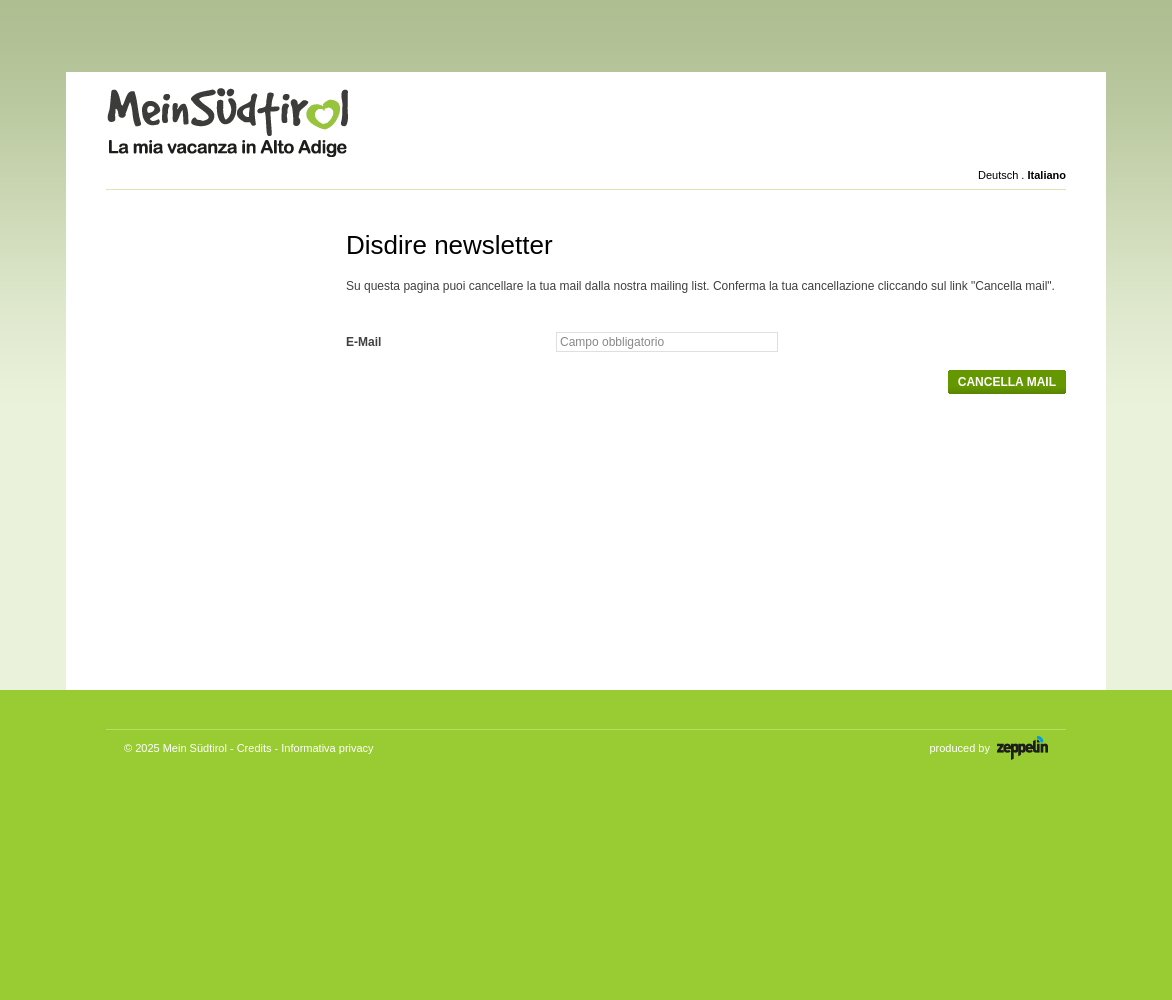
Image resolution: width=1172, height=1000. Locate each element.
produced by (988, 748)
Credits (254, 748)
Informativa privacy (327, 748)
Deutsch (998, 175)
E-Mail (363, 342)
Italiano (1046, 175)
